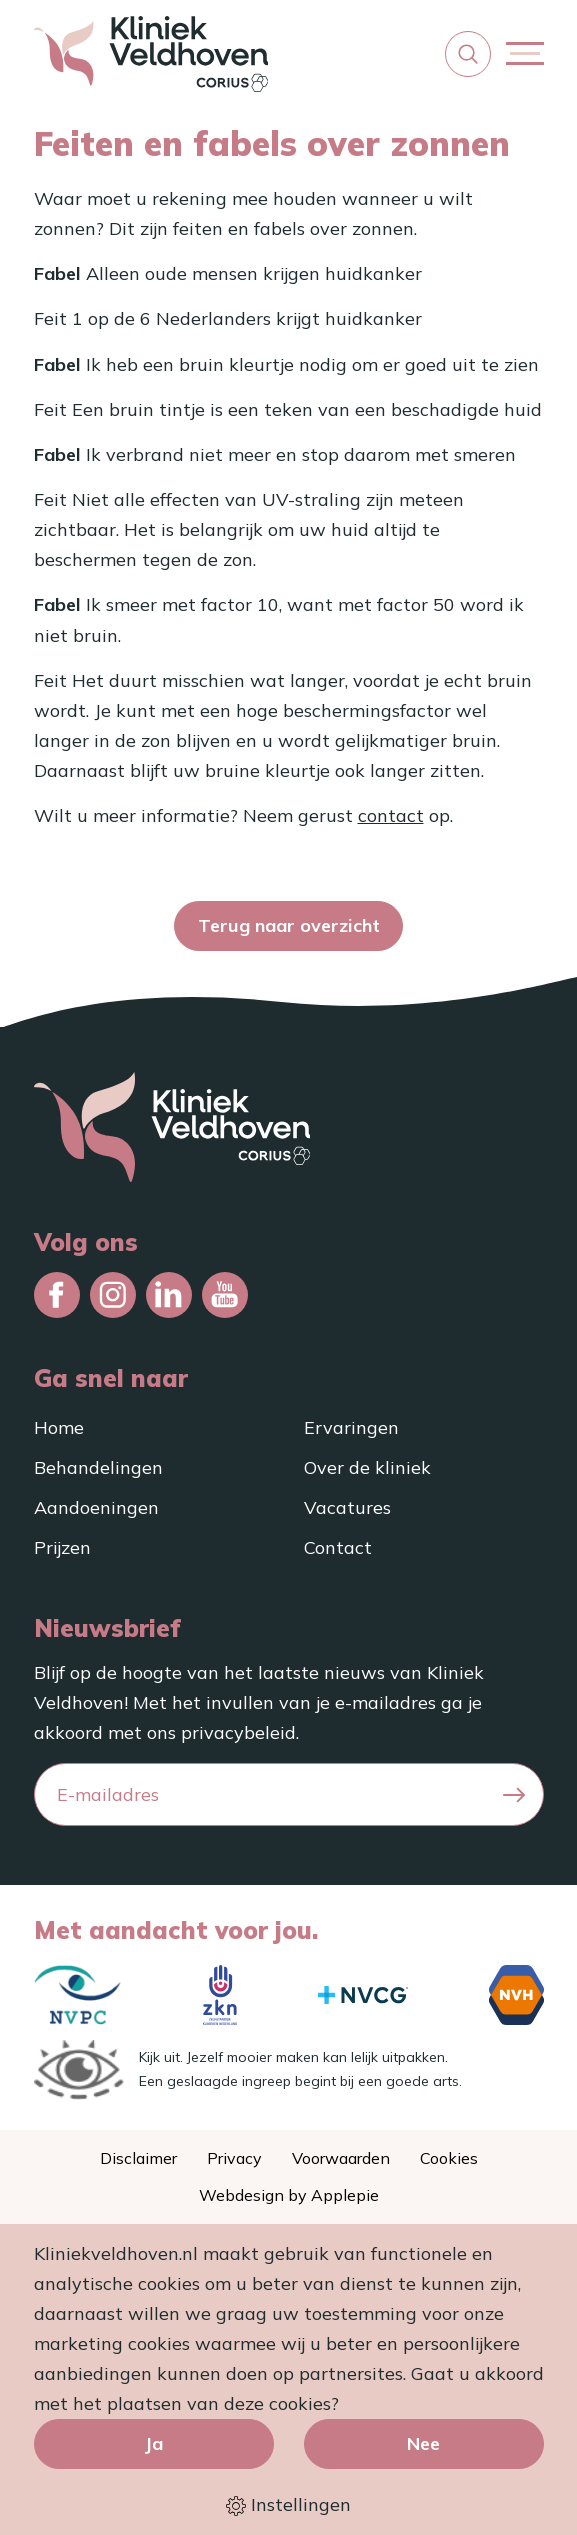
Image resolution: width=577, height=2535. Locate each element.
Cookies (449, 2158)
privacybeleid (238, 1732)
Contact (338, 1547)
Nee (423, 2443)
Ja (153, 2443)
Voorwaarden (341, 2158)
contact (391, 815)
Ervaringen (351, 1427)
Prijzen (62, 1547)
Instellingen (288, 2505)
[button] (468, 54)
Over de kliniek (367, 1467)
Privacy (234, 2158)
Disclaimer (138, 2158)
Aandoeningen (96, 1507)
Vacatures (347, 1507)
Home (59, 1427)
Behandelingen (98, 1467)
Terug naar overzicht (289, 925)
